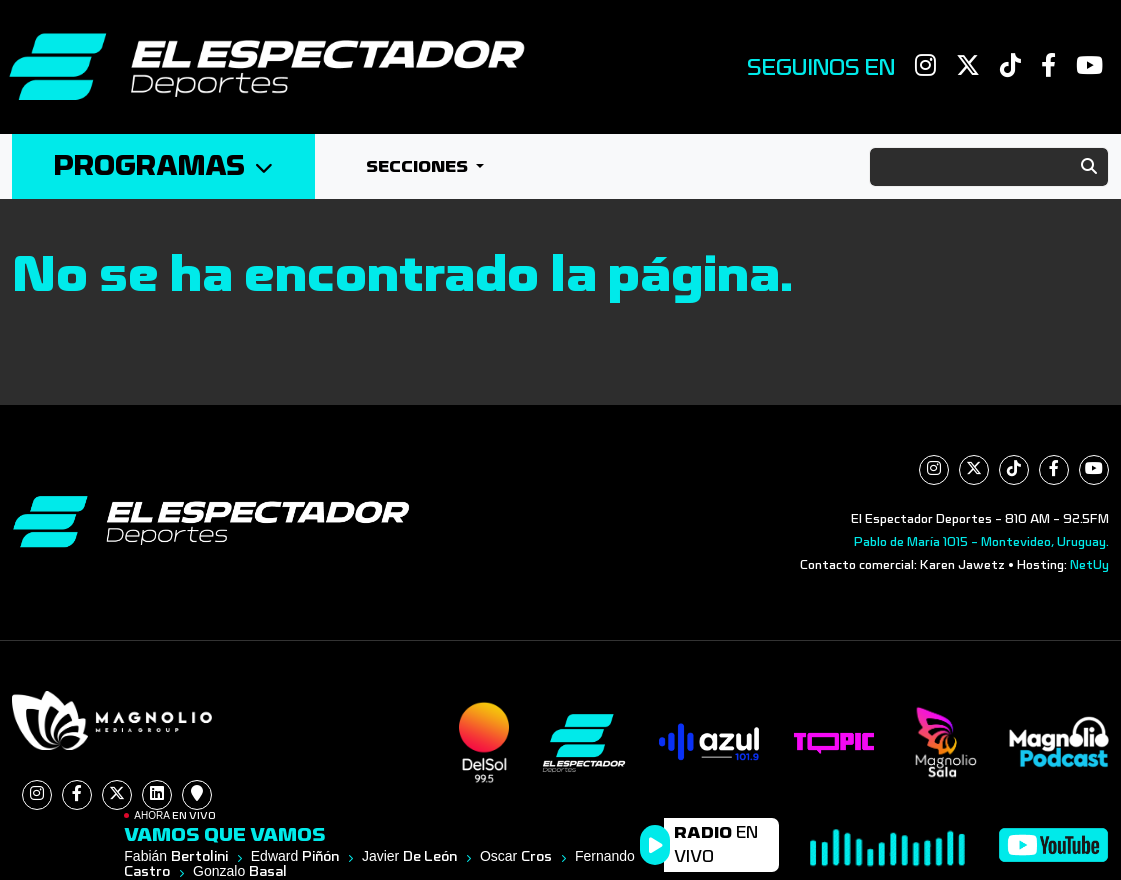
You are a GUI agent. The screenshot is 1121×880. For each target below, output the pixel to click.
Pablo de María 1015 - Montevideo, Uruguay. (981, 542)
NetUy (1089, 565)
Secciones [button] (419, 166)
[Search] (989, 167)
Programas (163, 166)
